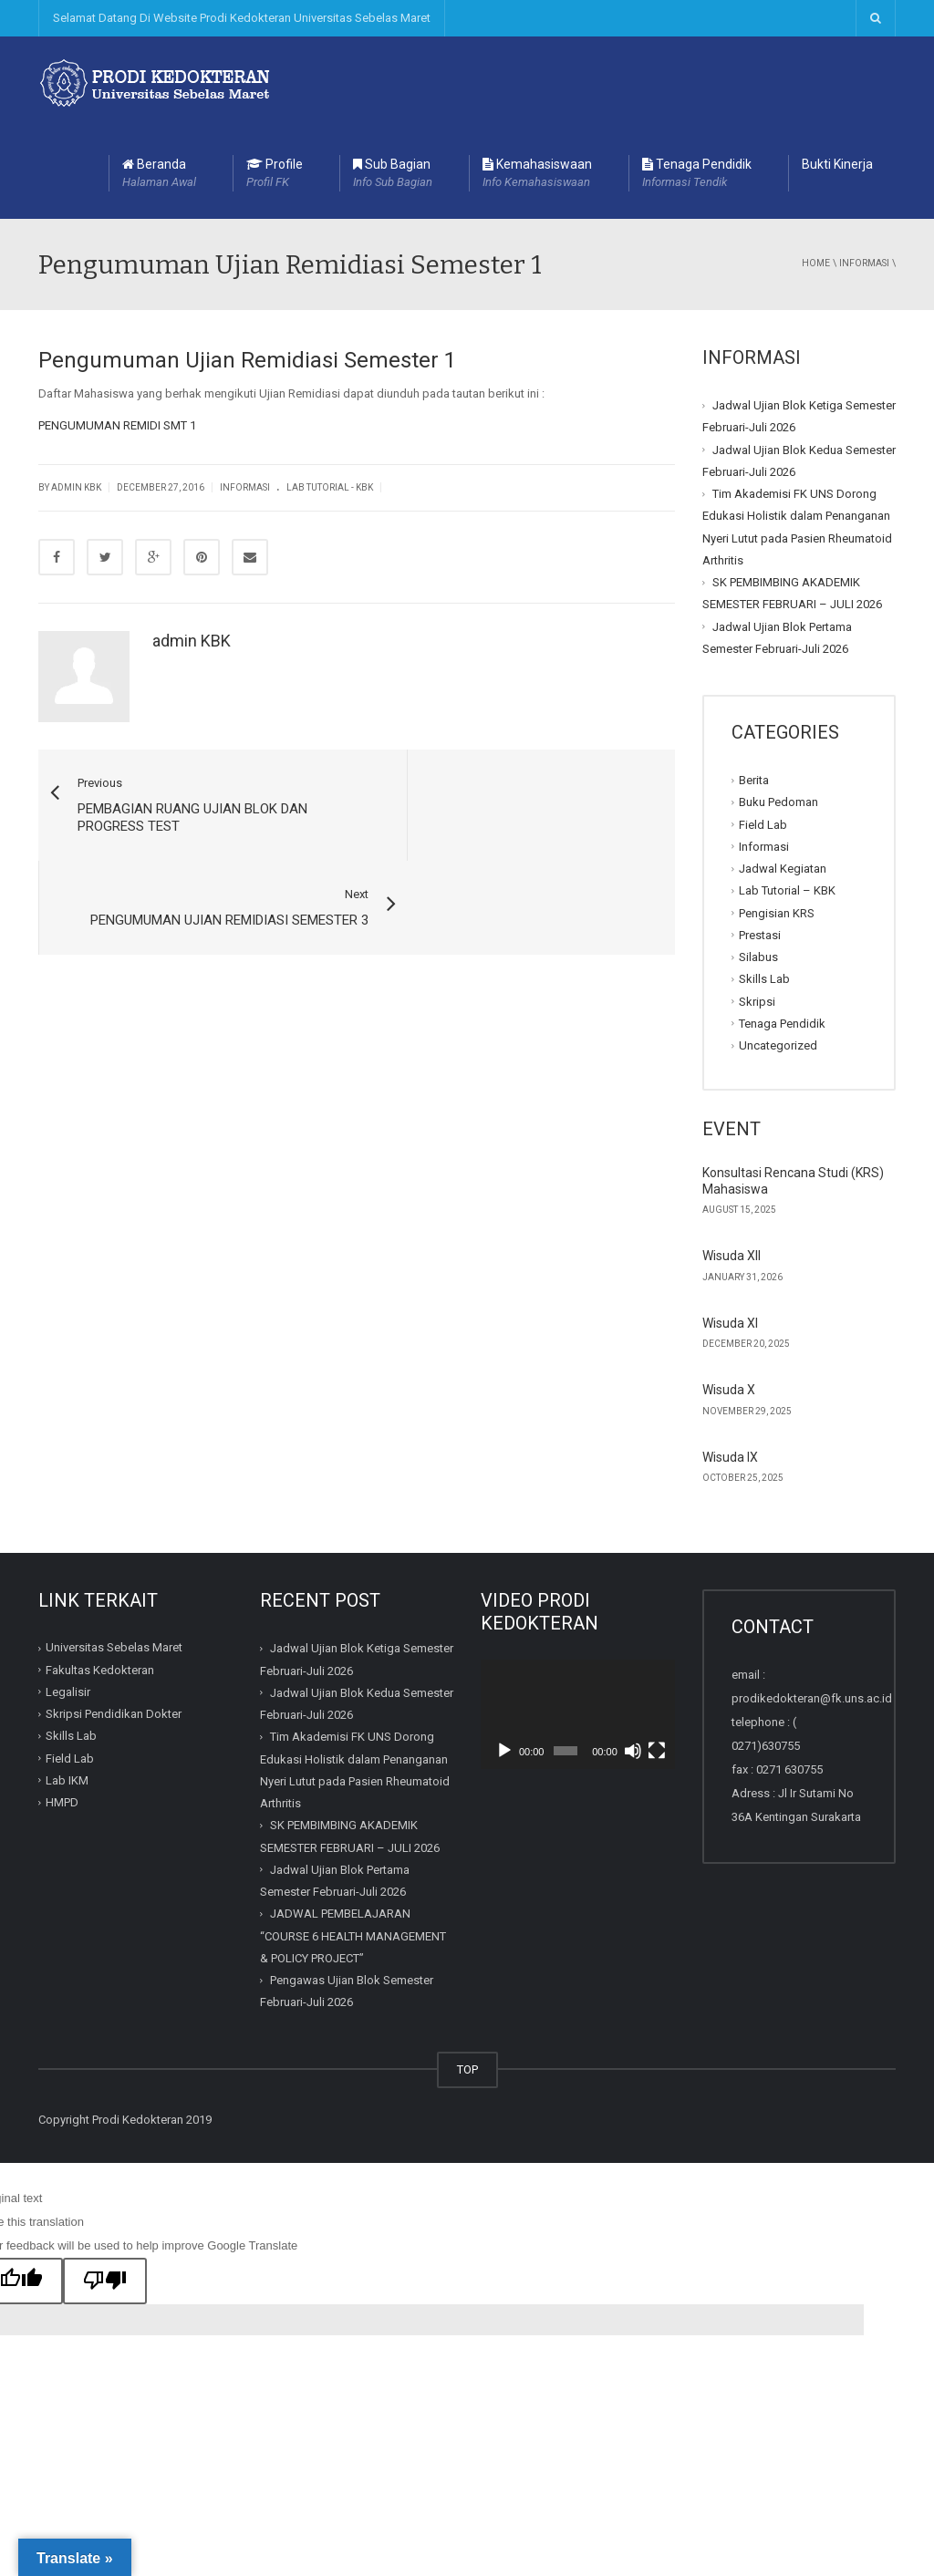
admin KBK (191, 640)
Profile (274, 174)
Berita (754, 780)
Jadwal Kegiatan (782, 868)
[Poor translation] (105, 2281)
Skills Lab (764, 979)
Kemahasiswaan (537, 174)
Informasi (864, 263)
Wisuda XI (730, 1323)
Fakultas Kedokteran (100, 1670)
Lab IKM (67, 1780)
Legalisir (68, 1692)
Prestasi (760, 935)
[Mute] (633, 1751)
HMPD (62, 1802)
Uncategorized (778, 1045)
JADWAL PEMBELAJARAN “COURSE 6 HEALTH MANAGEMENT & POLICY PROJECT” (353, 1936)
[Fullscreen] (657, 1751)
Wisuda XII (731, 1255)
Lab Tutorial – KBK (787, 890)
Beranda (159, 174)
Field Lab (763, 824)
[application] (578, 1714)
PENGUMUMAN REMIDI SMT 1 (117, 425)
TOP (467, 2069)
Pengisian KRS (777, 912)
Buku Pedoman (778, 802)
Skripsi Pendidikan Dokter (114, 1714)
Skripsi (757, 1001)
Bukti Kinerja (837, 164)
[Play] (504, 1751)
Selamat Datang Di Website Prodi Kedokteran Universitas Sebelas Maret (242, 18)
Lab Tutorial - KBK (329, 487)
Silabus (758, 957)
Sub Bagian (392, 174)
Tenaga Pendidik (697, 174)
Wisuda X (728, 1389)
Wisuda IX (730, 1457)
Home (816, 263)
